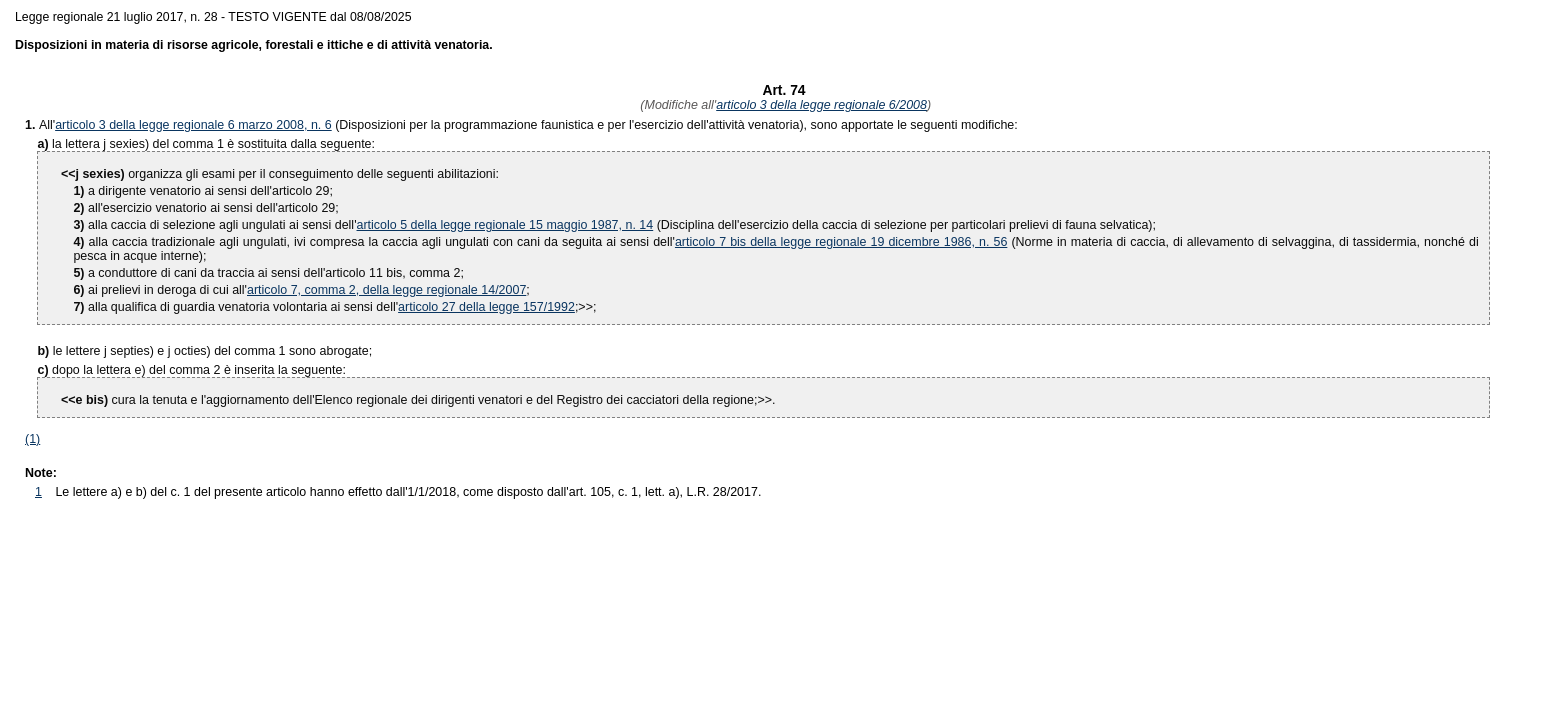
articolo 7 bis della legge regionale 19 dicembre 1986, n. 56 (841, 242)
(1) (32, 439)
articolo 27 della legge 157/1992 (486, 307)
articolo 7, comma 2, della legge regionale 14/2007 (386, 290)
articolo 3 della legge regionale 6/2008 (821, 105)
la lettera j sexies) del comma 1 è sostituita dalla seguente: (213, 144)
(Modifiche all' (676, 105)
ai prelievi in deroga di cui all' (160, 290)
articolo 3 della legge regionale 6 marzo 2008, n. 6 (193, 125)
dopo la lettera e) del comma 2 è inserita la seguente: (199, 370)
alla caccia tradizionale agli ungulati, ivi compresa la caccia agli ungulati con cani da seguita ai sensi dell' (374, 242)
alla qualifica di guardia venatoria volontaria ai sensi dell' (235, 307)
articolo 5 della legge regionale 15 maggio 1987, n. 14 (505, 225)
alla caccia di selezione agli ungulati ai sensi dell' (214, 225)
